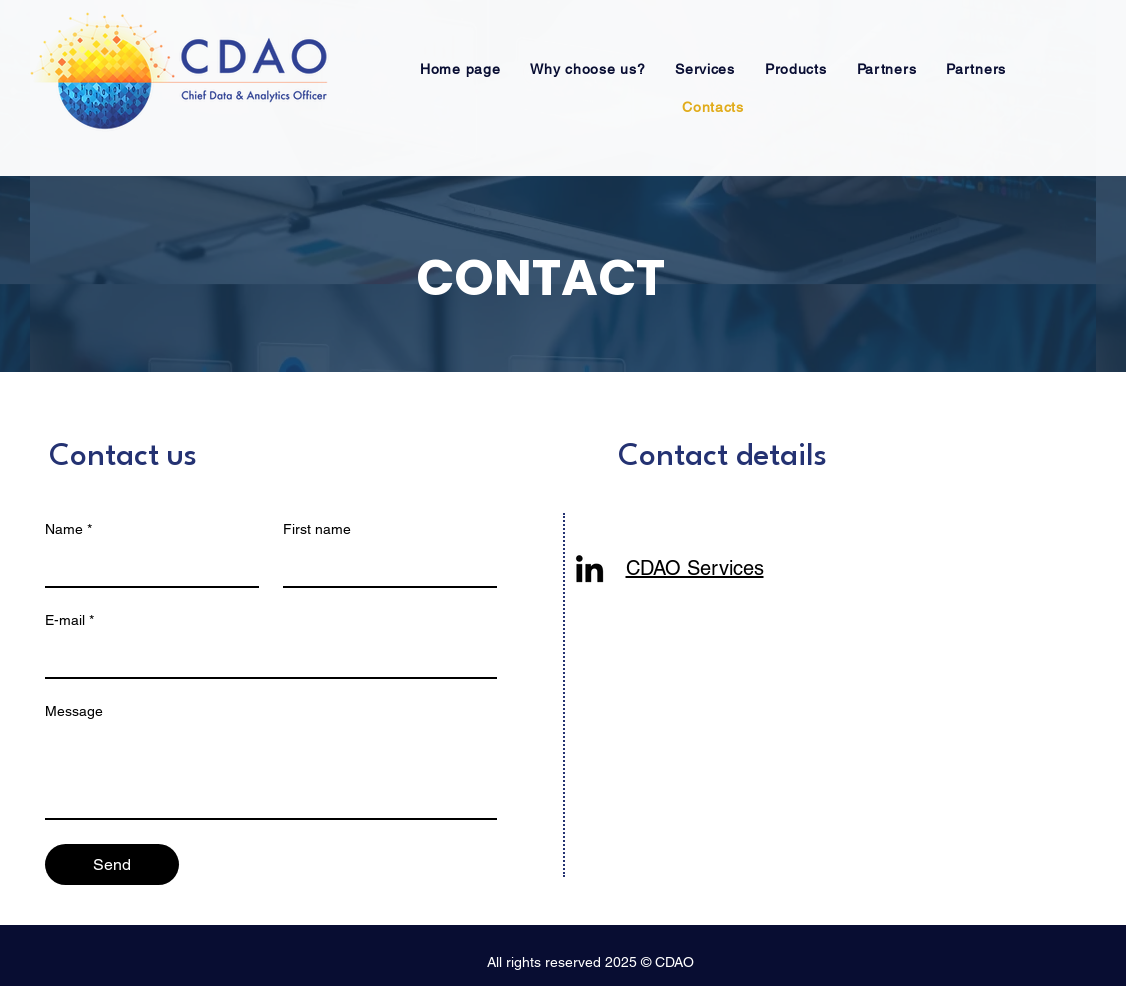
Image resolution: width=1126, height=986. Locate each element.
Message (74, 711)
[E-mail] (265, 657)
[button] (587, 69)
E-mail (69, 620)
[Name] (146, 566)
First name (317, 529)
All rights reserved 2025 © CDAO (590, 962)
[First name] (384, 566)
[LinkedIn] (589, 568)
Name (68, 529)
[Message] (271, 773)
